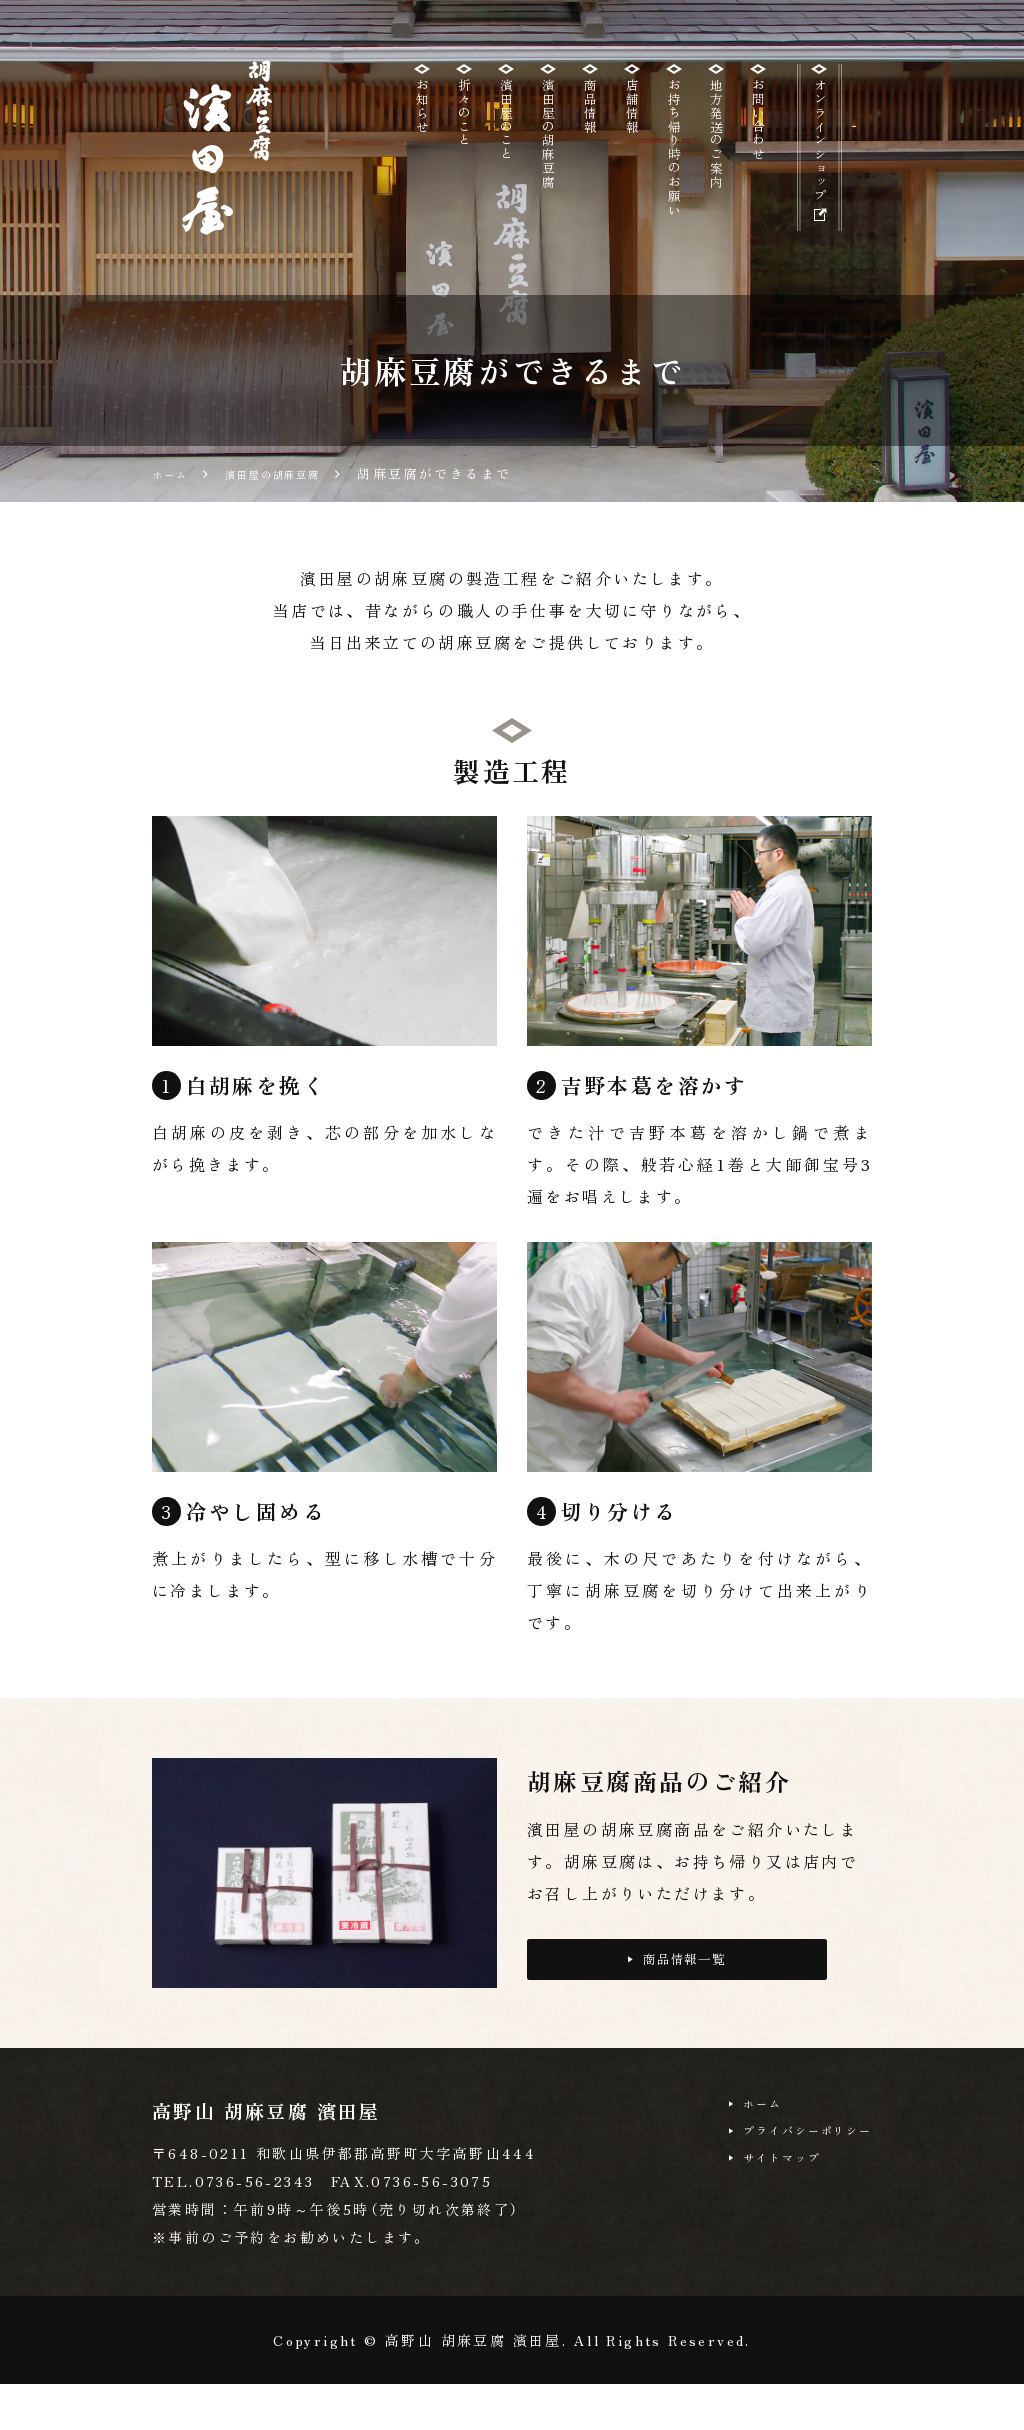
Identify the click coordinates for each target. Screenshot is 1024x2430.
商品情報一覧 (677, 2007)
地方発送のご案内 (716, 151)
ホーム (732, 2152)
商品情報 (590, 115)
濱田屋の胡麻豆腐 (548, 151)
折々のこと (464, 124)
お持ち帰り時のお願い (674, 170)
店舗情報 (632, 115)
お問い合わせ (758, 133)
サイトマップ (757, 2218)
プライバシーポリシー (790, 2185)
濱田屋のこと (506, 133)
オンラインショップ (813, 172)
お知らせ (422, 115)
